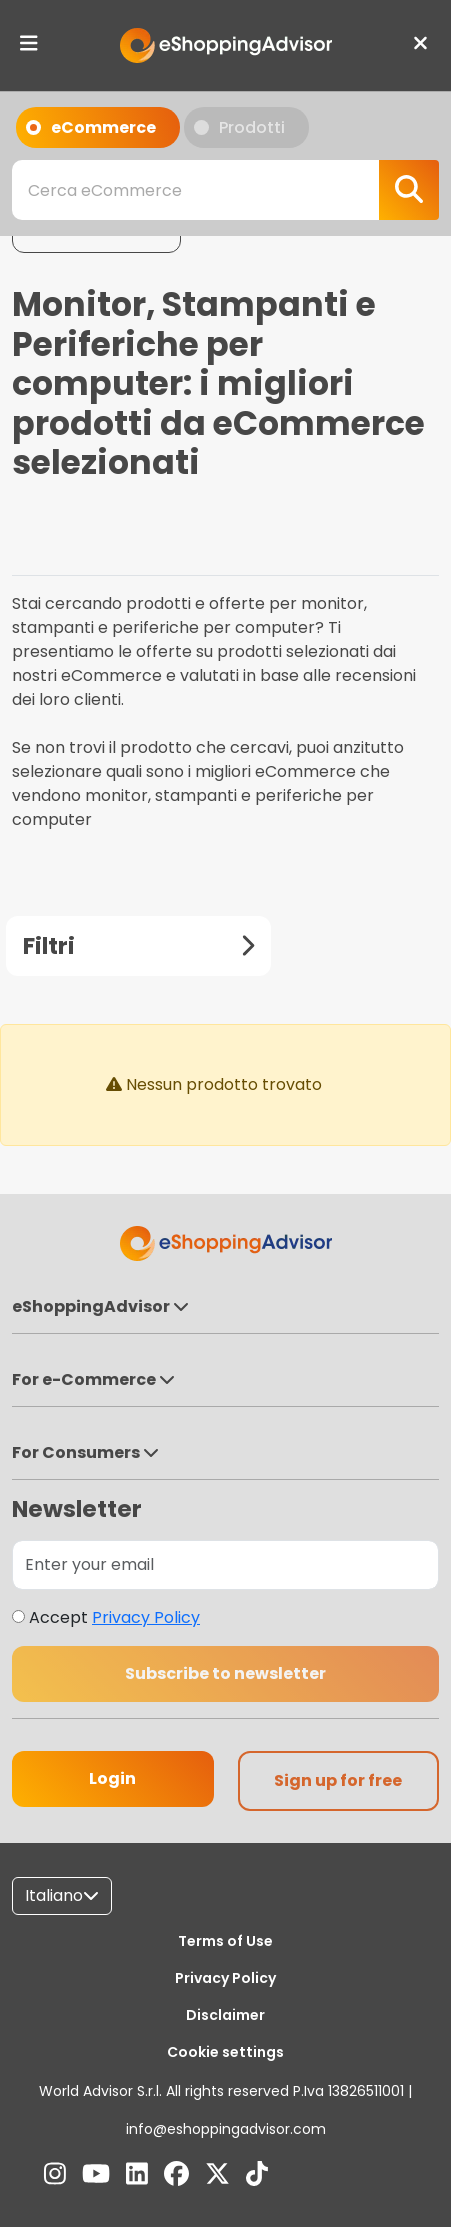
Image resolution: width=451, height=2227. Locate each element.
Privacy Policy (146, 1617)
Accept (114, 1617)
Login (112, 1778)
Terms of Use (225, 1941)
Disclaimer (225, 2015)
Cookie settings (225, 2052)
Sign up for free (338, 1780)
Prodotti (239, 132)
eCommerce (91, 132)
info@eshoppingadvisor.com (226, 2129)
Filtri (138, 946)
